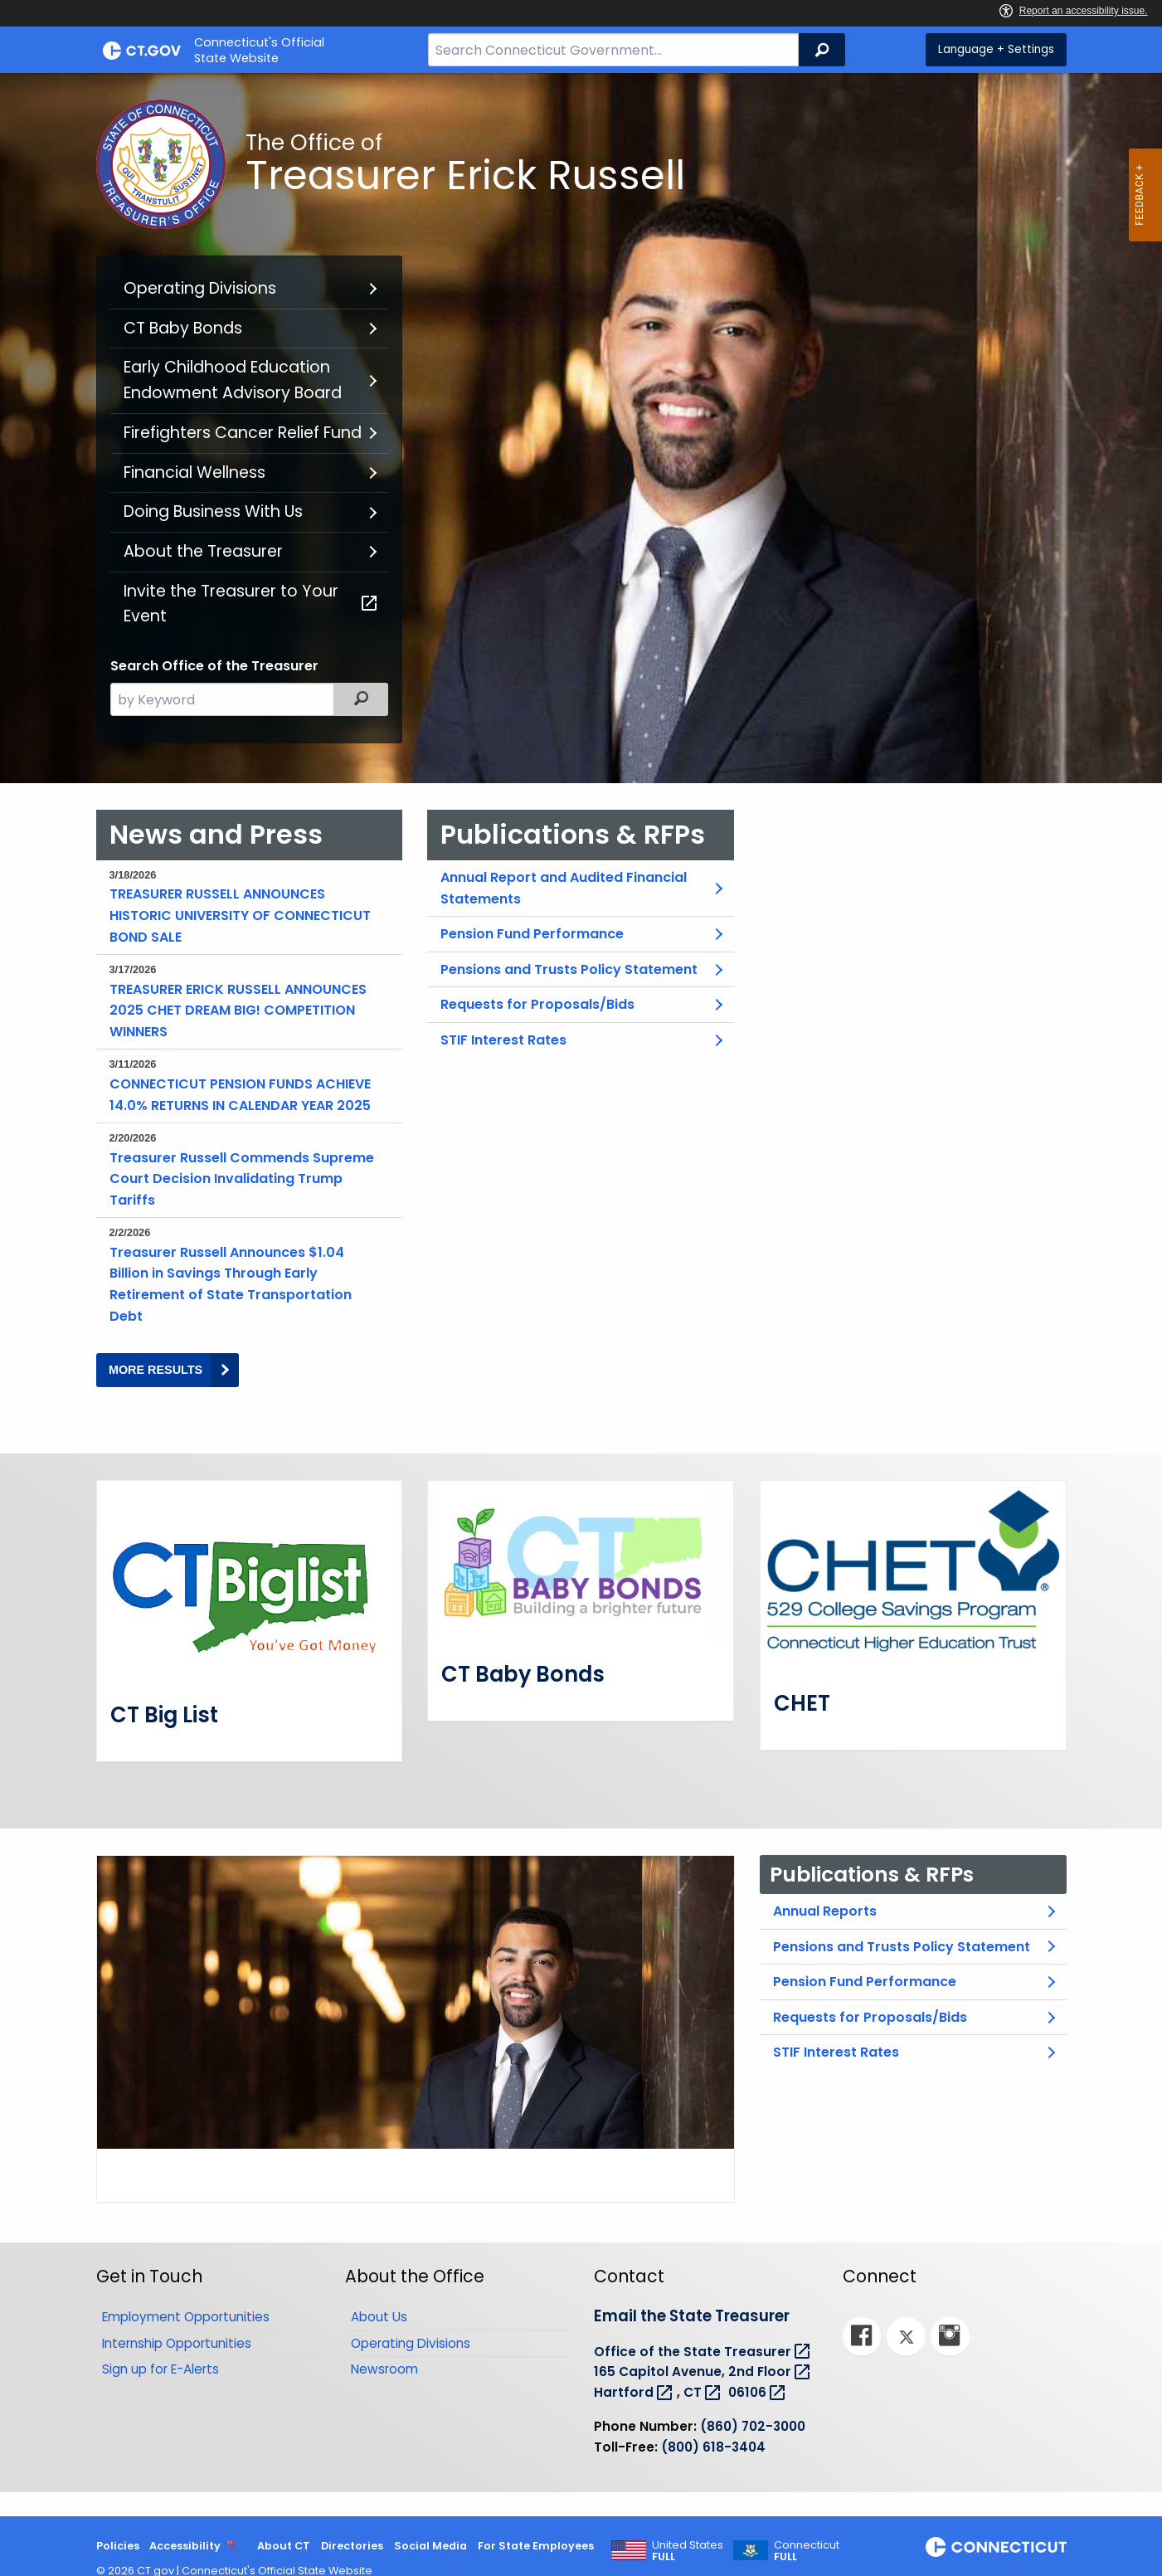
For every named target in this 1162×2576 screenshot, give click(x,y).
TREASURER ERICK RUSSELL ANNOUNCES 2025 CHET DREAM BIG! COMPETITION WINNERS (246, 1001)
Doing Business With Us (213, 511)
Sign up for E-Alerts (160, 2369)
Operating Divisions (200, 288)
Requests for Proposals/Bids (537, 1004)
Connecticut (806, 2551)
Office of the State (704, 2350)
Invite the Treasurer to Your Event (252, 604)
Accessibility (185, 2546)
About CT (283, 2546)
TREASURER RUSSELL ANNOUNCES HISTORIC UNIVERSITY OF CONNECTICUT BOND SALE (246, 907)
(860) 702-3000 (752, 2425)
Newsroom (384, 2369)
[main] (581, 1294)
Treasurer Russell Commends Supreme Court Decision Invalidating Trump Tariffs (246, 1170)
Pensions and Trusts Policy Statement (569, 969)
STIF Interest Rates (503, 1039)
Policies (117, 2546)
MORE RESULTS (174, 1375)
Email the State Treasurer (692, 2316)
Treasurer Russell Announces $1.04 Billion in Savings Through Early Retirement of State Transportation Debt (246, 1275)
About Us (379, 2316)
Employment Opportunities (186, 2316)
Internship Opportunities (176, 2342)
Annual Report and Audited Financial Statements (563, 888)
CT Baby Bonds (183, 328)
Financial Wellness (194, 472)
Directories (352, 2546)
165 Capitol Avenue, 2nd (704, 2371)
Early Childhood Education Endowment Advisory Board (233, 380)
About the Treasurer (203, 551)
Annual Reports (825, 1911)
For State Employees (536, 2546)
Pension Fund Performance (532, 933)
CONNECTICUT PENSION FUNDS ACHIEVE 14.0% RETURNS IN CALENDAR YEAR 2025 (246, 1085)
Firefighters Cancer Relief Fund (243, 432)
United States (687, 2551)
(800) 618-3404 (713, 2446)
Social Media (430, 2546)
